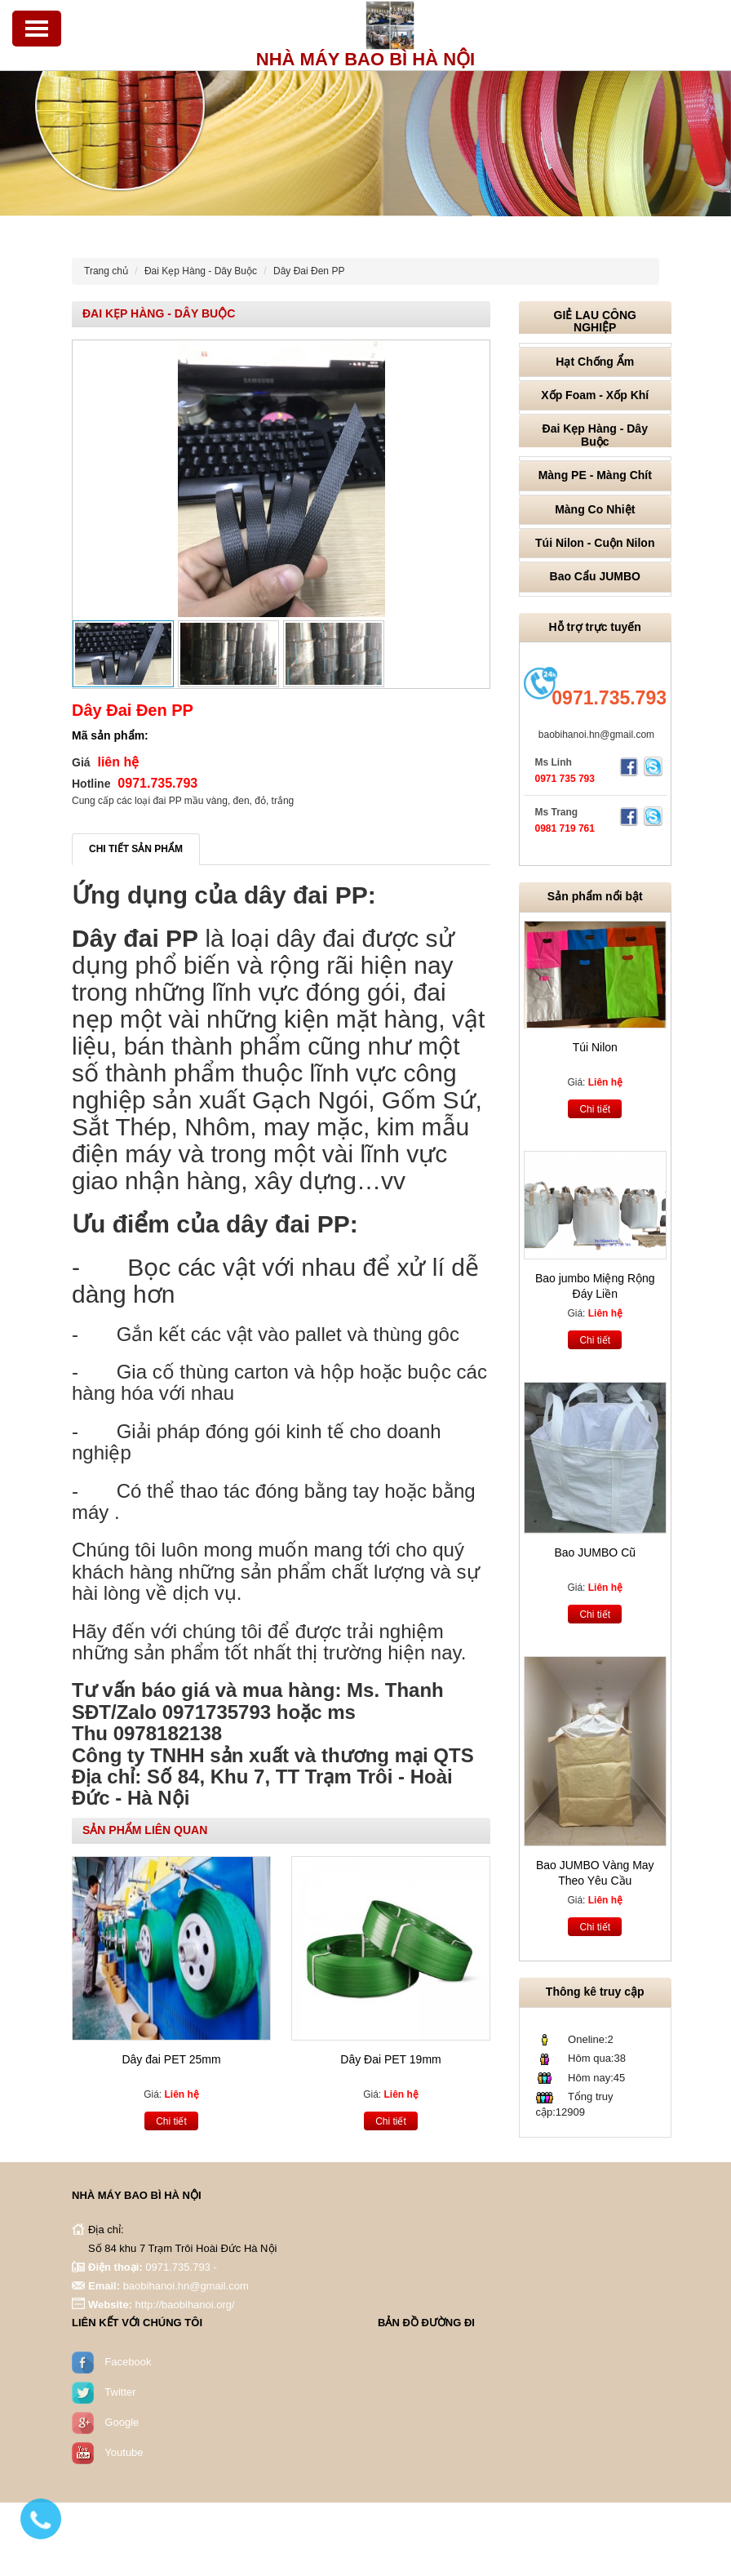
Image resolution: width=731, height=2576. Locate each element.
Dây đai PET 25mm (171, 2059)
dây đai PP (306, 895)
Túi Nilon (595, 1047)
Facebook (127, 2361)
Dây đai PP (135, 938)
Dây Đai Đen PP (308, 271)
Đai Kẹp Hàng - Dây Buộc (200, 271)
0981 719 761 (565, 828)
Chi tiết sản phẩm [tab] (136, 849)
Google (121, 2421)
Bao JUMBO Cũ (595, 1552)
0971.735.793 (609, 697)
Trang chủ (106, 271)
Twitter (119, 2391)
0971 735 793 (565, 778)
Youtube (123, 2451)
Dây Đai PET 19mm (390, 2059)
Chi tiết (171, 2121)
